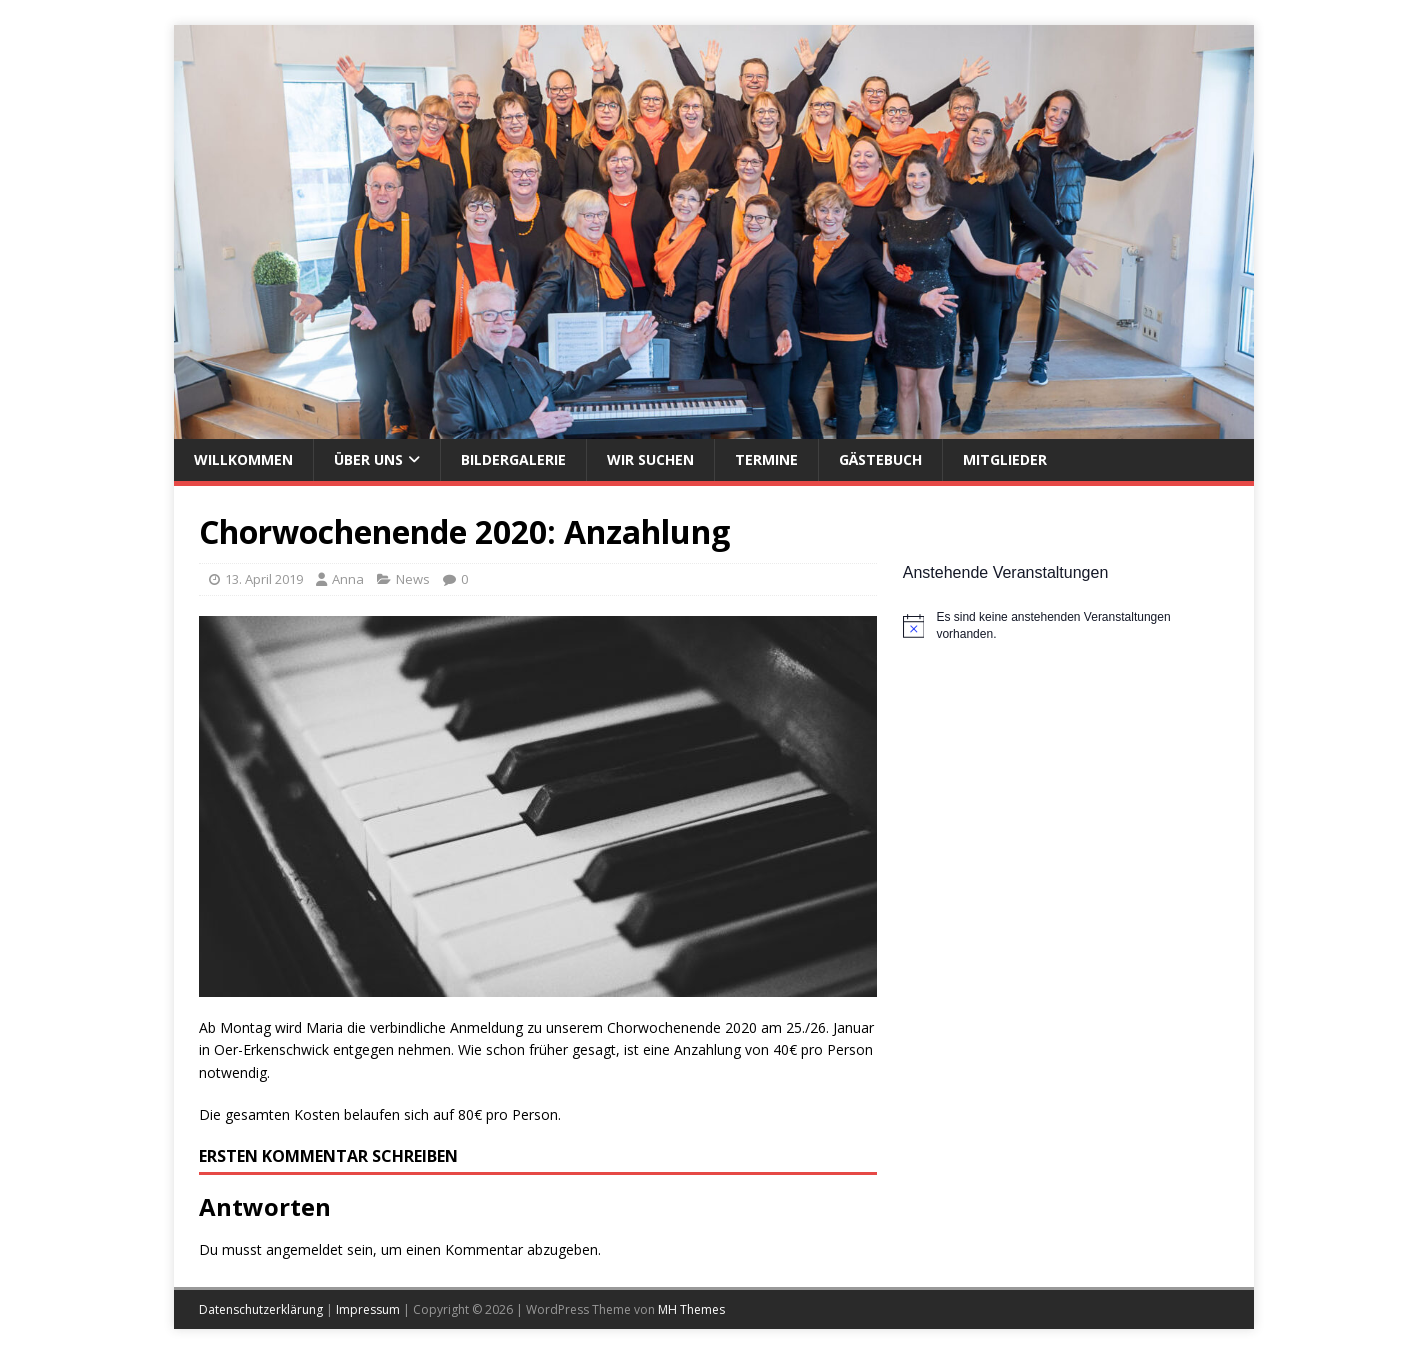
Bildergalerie (513, 459)
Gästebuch (880, 459)
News (413, 579)
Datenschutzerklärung (261, 1309)
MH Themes (691, 1309)
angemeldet (304, 1249)
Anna (348, 579)
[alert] (1066, 625)
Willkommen (243, 459)
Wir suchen (650, 459)
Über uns (368, 459)
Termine (766, 459)
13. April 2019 (264, 579)
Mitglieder (1005, 459)
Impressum (368, 1309)
